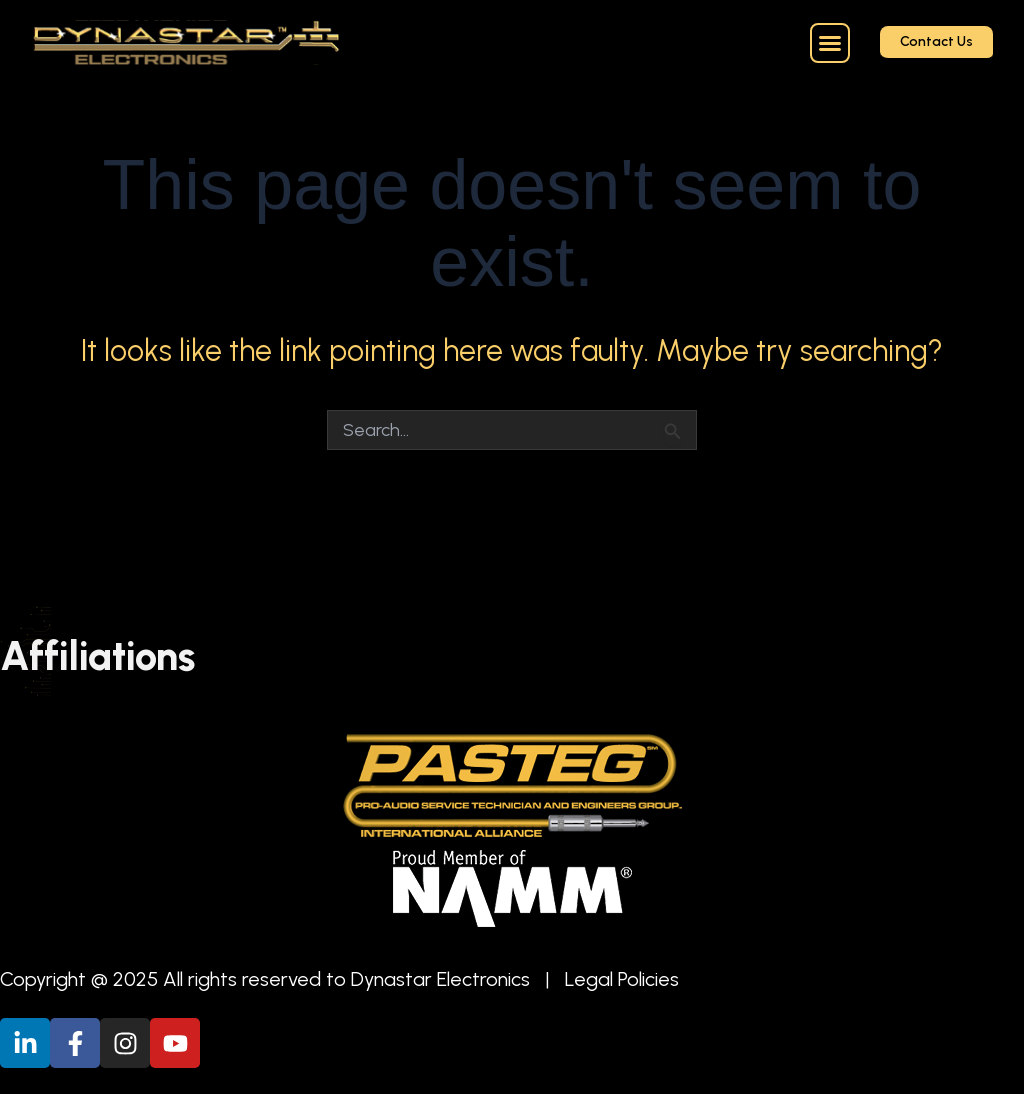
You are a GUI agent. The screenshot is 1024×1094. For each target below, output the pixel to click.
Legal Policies (622, 979)
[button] (830, 43)
